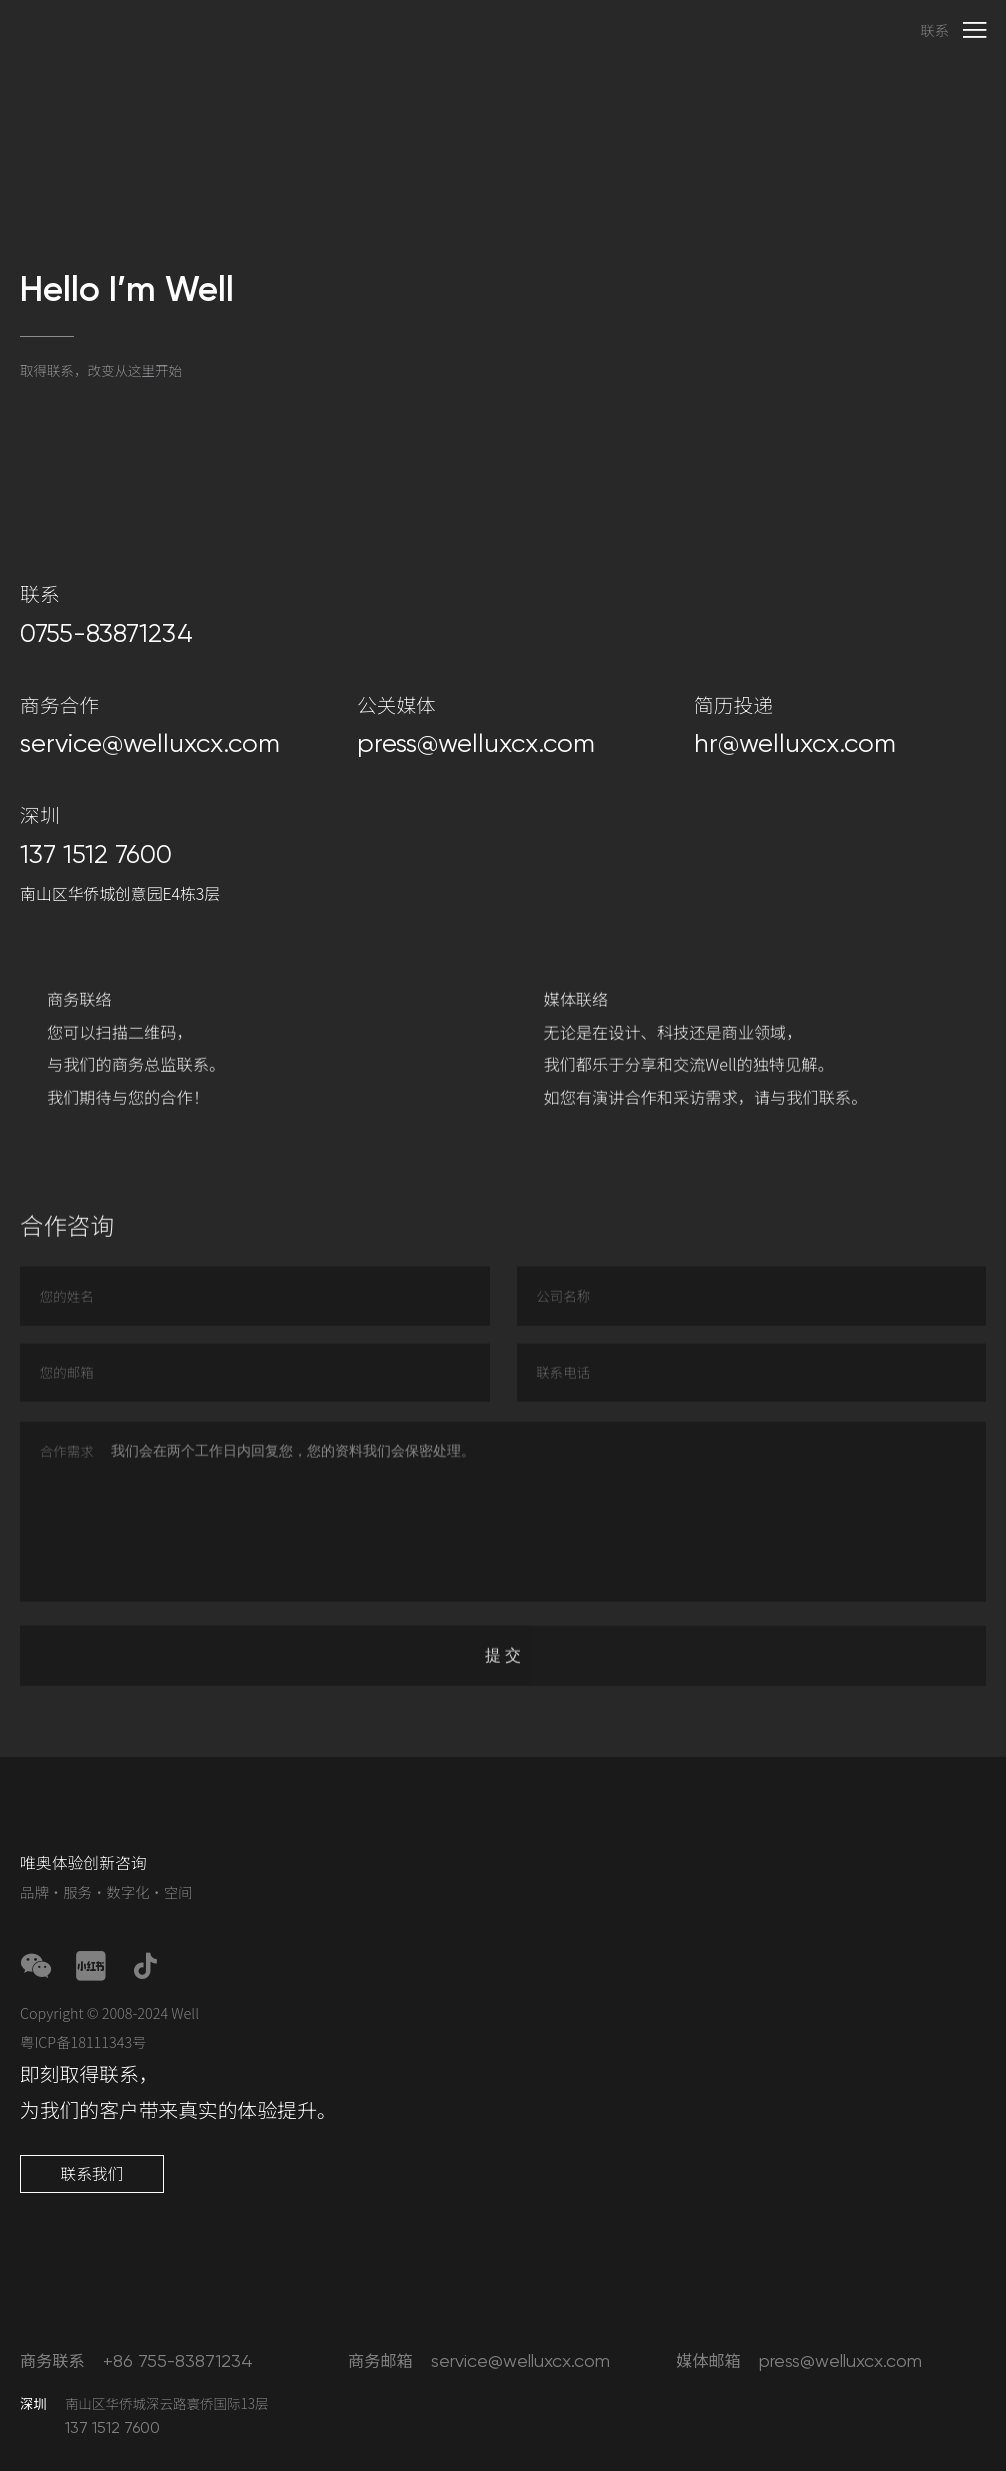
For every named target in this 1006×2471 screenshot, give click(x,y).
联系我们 (91, 2173)
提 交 (503, 1674)
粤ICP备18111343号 (83, 2041)
